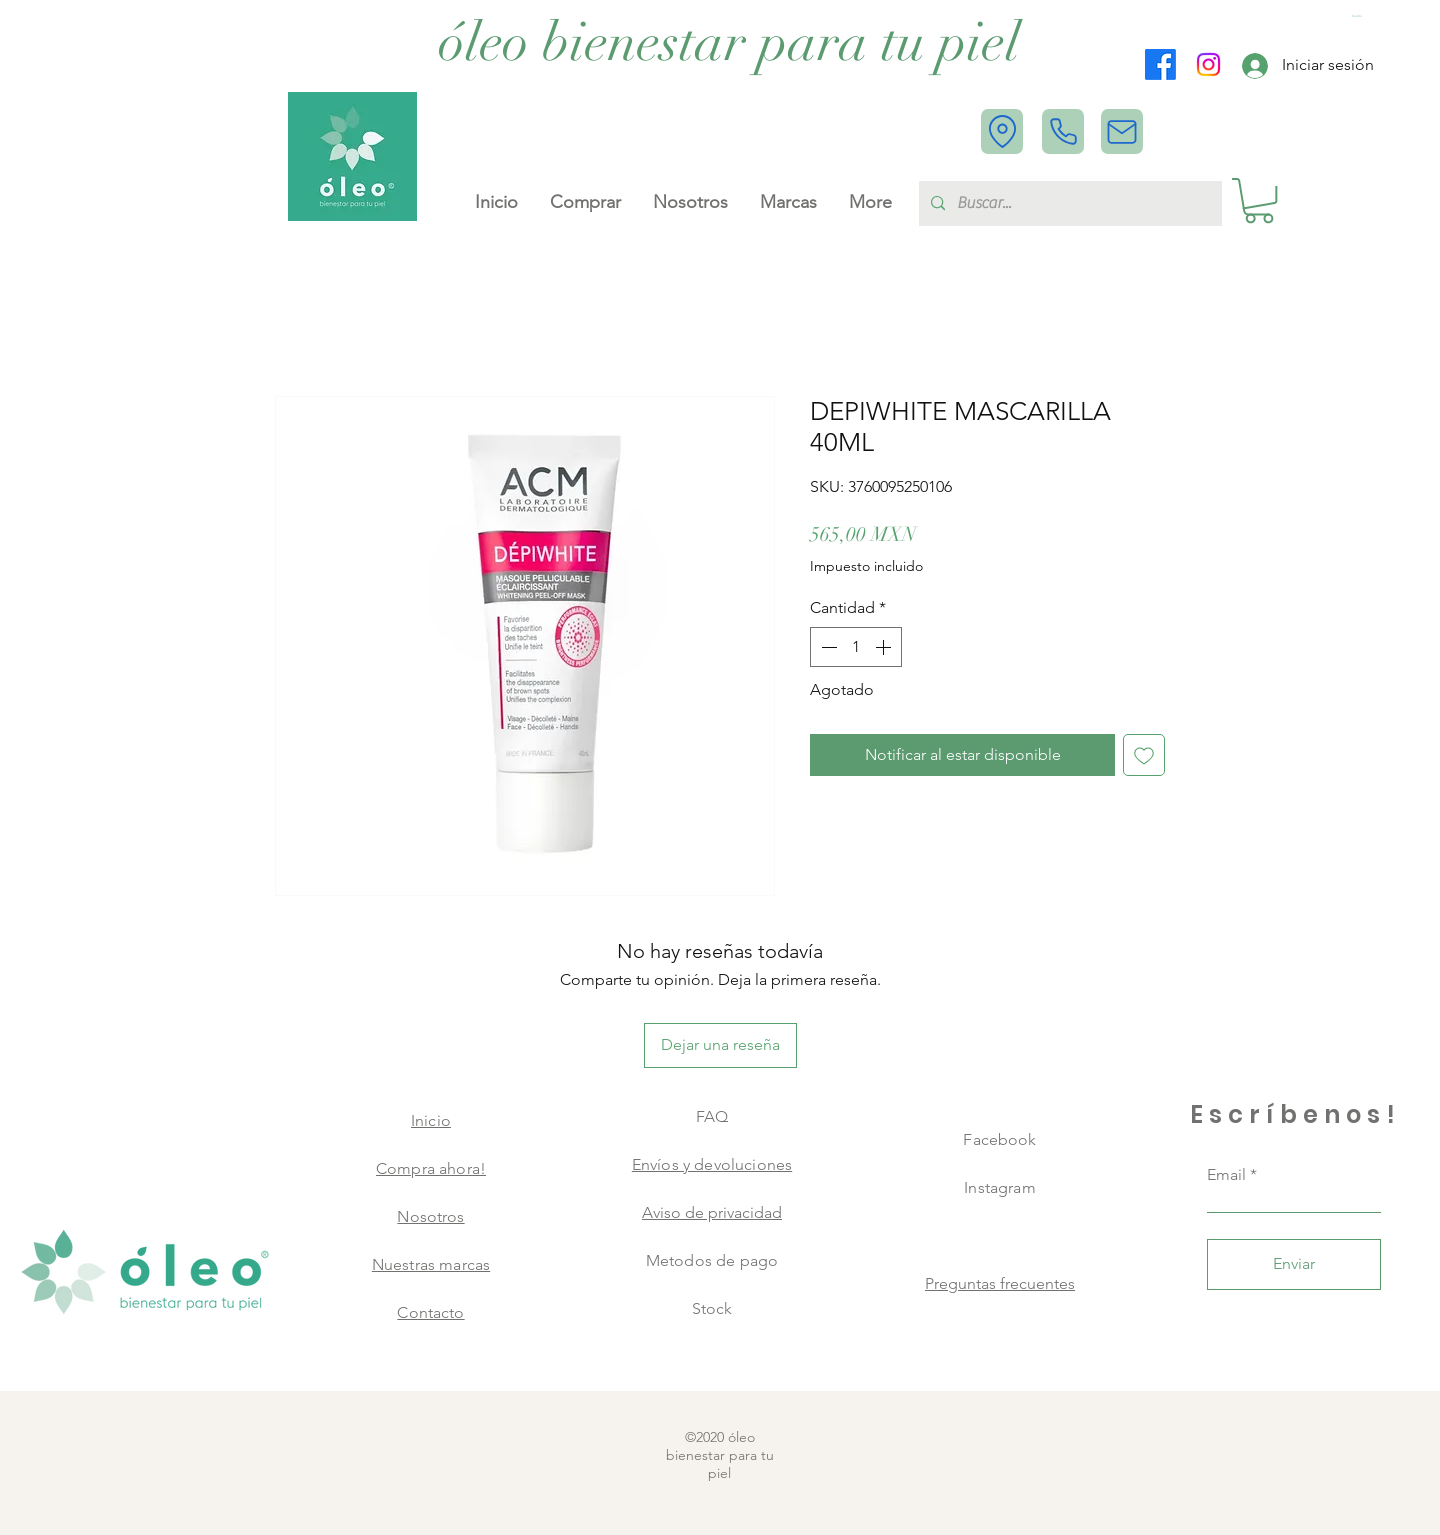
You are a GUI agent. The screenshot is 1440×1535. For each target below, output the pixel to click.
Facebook (999, 1139)
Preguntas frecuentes (1000, 1283)
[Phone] (1063, 131)
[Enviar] (1294, 1264)
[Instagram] (1208, 64)
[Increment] (885, 647)
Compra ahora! (431, 1168)
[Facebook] (1160, 64)
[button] (1359, 16)
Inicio (431, 1120)
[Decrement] (827, 647)
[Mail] (1122, 131)
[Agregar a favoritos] (1144, 755)
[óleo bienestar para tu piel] (729, 43)
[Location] (1002, 131)
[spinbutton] (856, 647)
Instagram (999, 1187)
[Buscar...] (1068, 203)
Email (1226, 1175)
